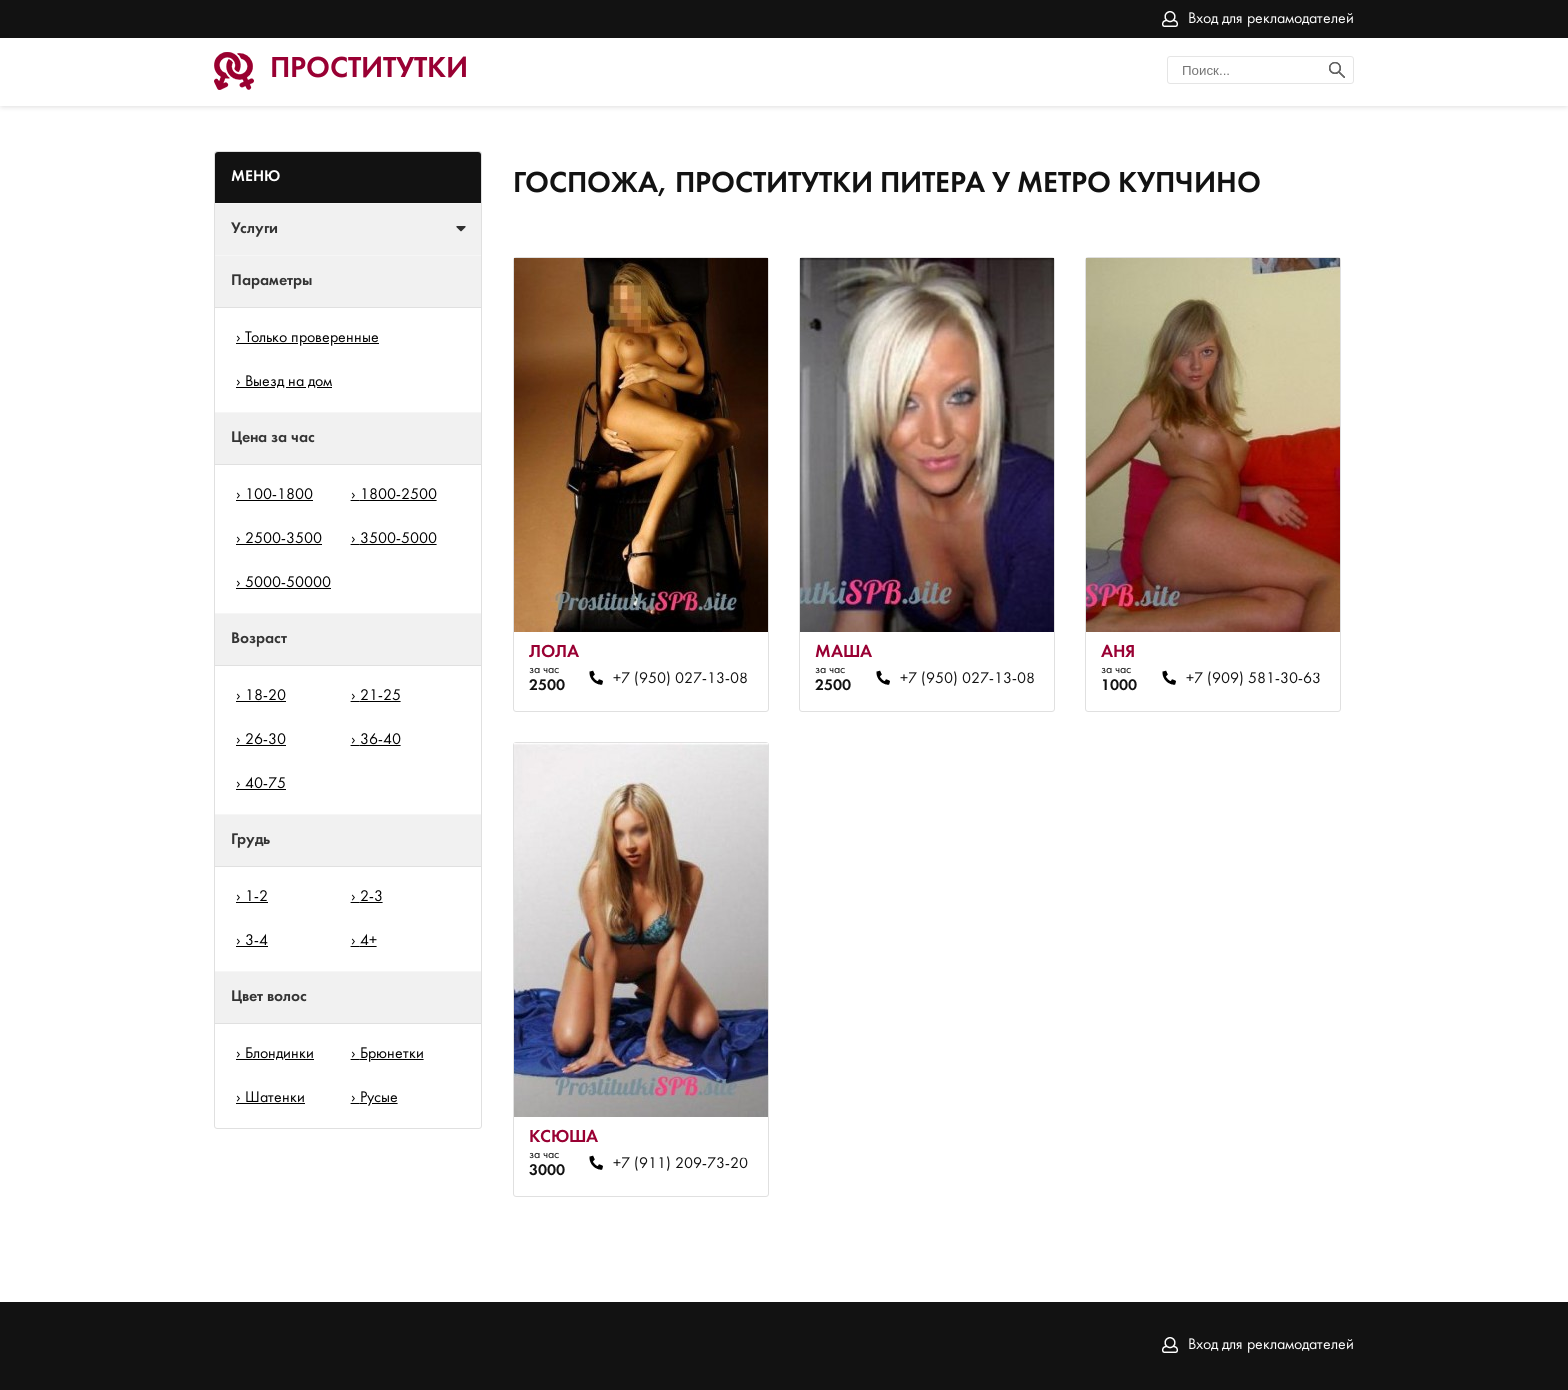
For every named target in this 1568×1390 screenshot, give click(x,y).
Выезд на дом (288, 382)
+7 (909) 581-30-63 (1253, 679)
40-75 (265, 784)
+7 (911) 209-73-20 (680, 1164)
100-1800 (279, 495)
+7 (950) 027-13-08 (680, 679)
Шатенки (275, 1098)
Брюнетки (392, 1054)
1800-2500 (398, 495)
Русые (379, 1098)
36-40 (380, 740)
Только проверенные (312, 338)
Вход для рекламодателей (1271, 19)
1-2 (256, 897)
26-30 (265, 740)
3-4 (256, 941)
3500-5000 (398, 539)
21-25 (380, 696)
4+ (368, 941)
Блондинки (279, 1054)
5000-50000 (288, 583)
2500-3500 (283, 539)
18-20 (265, 696)
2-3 (371, 897)
